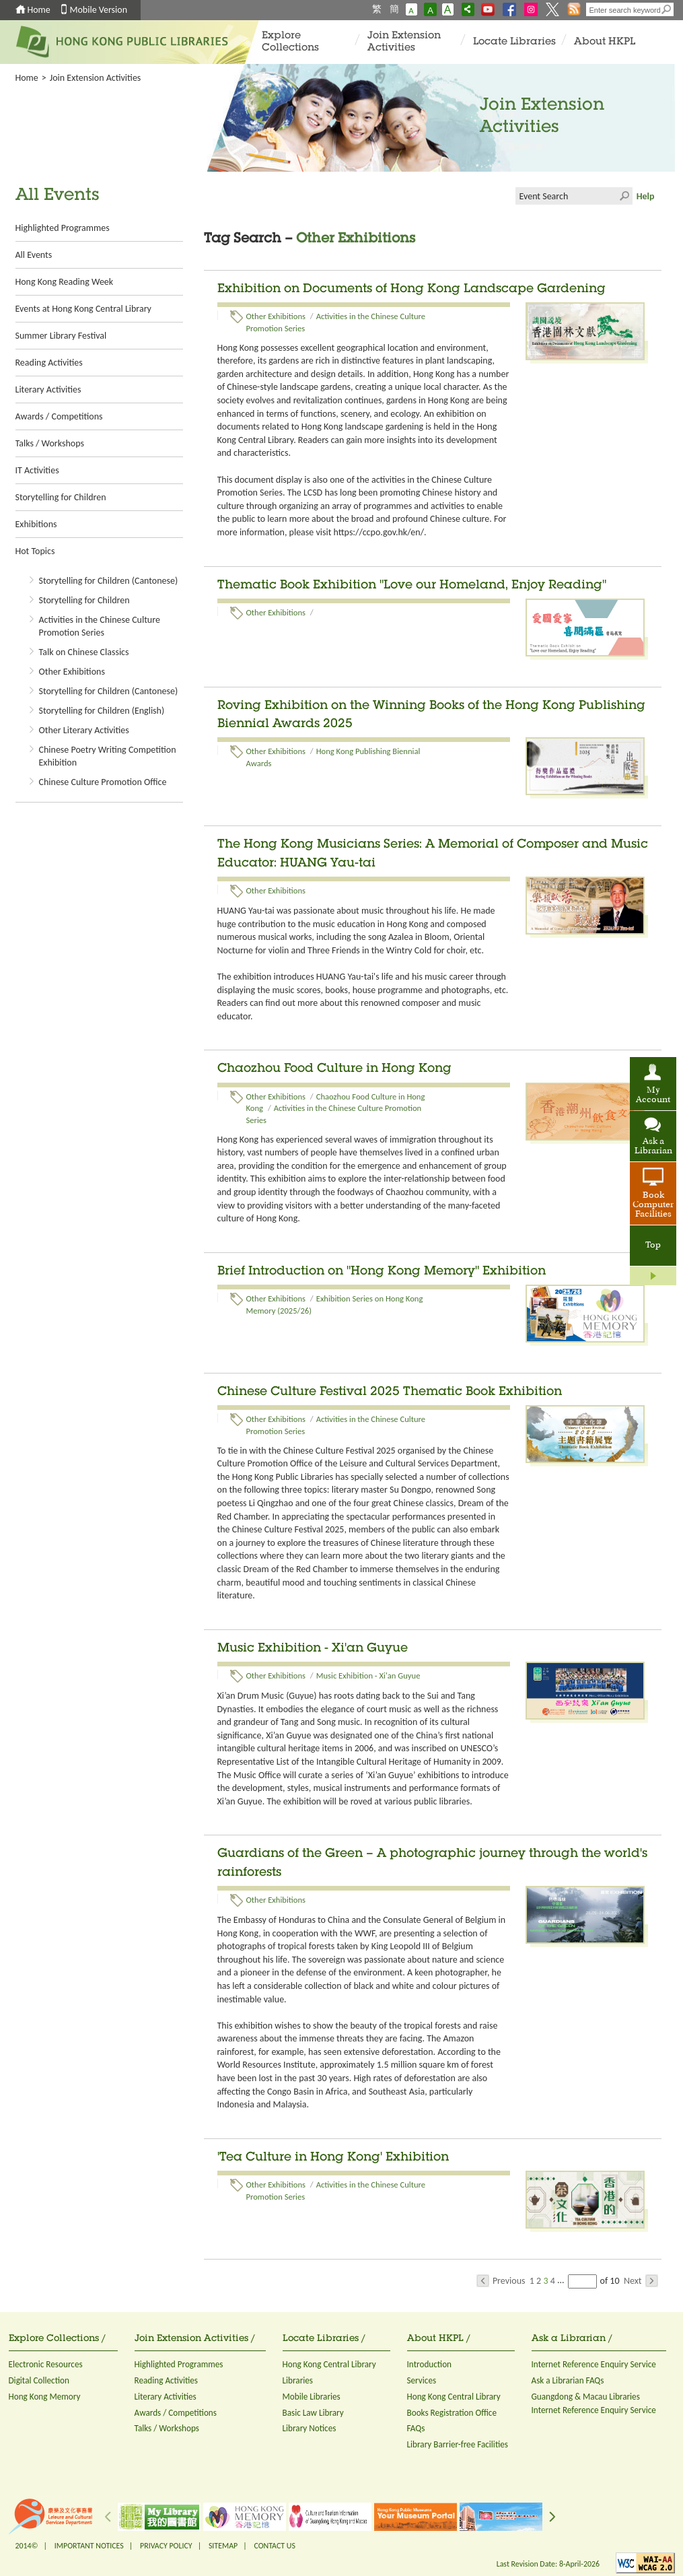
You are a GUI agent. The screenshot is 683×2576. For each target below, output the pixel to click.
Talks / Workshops (49, 443)
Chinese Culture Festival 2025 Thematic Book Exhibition (389, 1392)
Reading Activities (49, 362)
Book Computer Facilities (653, 1205)
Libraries (298, 2380)
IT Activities (37, 470)
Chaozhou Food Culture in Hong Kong (334, 1069)
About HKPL (604, 42)
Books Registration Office (452, 2412)
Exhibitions (36, 524)
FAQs (416, 2428)
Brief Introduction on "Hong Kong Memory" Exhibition (381, 1272)
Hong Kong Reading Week (64, 281)
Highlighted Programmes (62, 228)
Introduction (429, 2364)
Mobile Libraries (311, 2396)
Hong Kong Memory (45, 2396)
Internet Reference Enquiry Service (594, 2364)
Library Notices (309, 2428)
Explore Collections (290, 42)
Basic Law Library (313, 2412)
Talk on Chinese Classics (84, 652)
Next (641, 2280)
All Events (33, 255)
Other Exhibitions (72, 671)
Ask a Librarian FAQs (568, 2380)
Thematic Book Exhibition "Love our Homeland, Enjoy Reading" (411, 586)
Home (39, 9)
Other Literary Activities (84, 730)
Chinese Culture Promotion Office (103, 782)
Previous (501, 2280)
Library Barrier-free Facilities (457, 2444)
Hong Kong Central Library (329, 2364)
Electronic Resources (46, 2364)
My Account (653, 1095)
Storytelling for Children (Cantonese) (108, 580)
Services (422, 2380)
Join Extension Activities (404, 42)
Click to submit (624, 196)
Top (653, 1245)
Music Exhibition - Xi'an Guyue (312, 1649)
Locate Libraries (514, 42)
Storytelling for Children (60, 497)
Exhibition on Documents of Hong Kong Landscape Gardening (411, 289)
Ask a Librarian (653, 1146)
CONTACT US (274, 2545)
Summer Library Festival (61, 335)
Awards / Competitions (59, 416)
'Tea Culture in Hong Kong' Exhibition (333, 2158)
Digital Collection (39, 2380)
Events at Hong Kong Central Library (83, 308)
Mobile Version (99, 9)
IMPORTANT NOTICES (89, 2545)
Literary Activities (48, 389)
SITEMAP (223, 2545)
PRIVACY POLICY (166, 2545)
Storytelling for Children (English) (102, 710)
